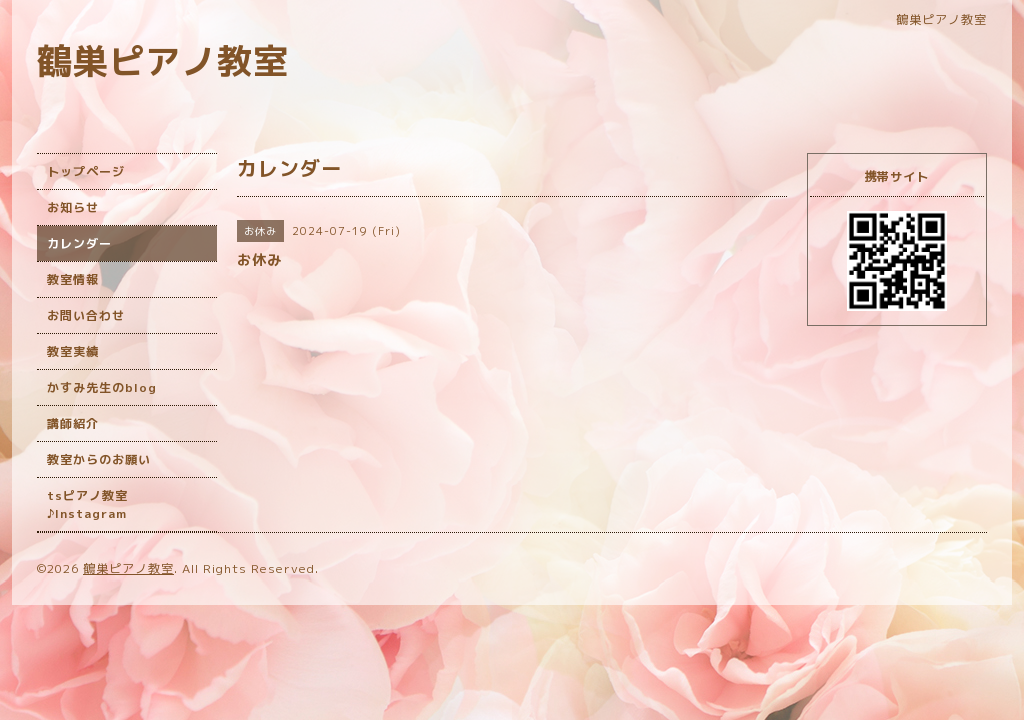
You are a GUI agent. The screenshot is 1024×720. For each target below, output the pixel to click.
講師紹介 (73, 423)
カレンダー (79, 243)
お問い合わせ (86, 315)
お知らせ (73, 207)
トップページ (86, 171)
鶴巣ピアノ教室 (163, 60)
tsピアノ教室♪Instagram (87, 504)
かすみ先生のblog (102, 387)
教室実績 (73, 351)
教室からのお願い (99, 459)
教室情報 (73, 279)
